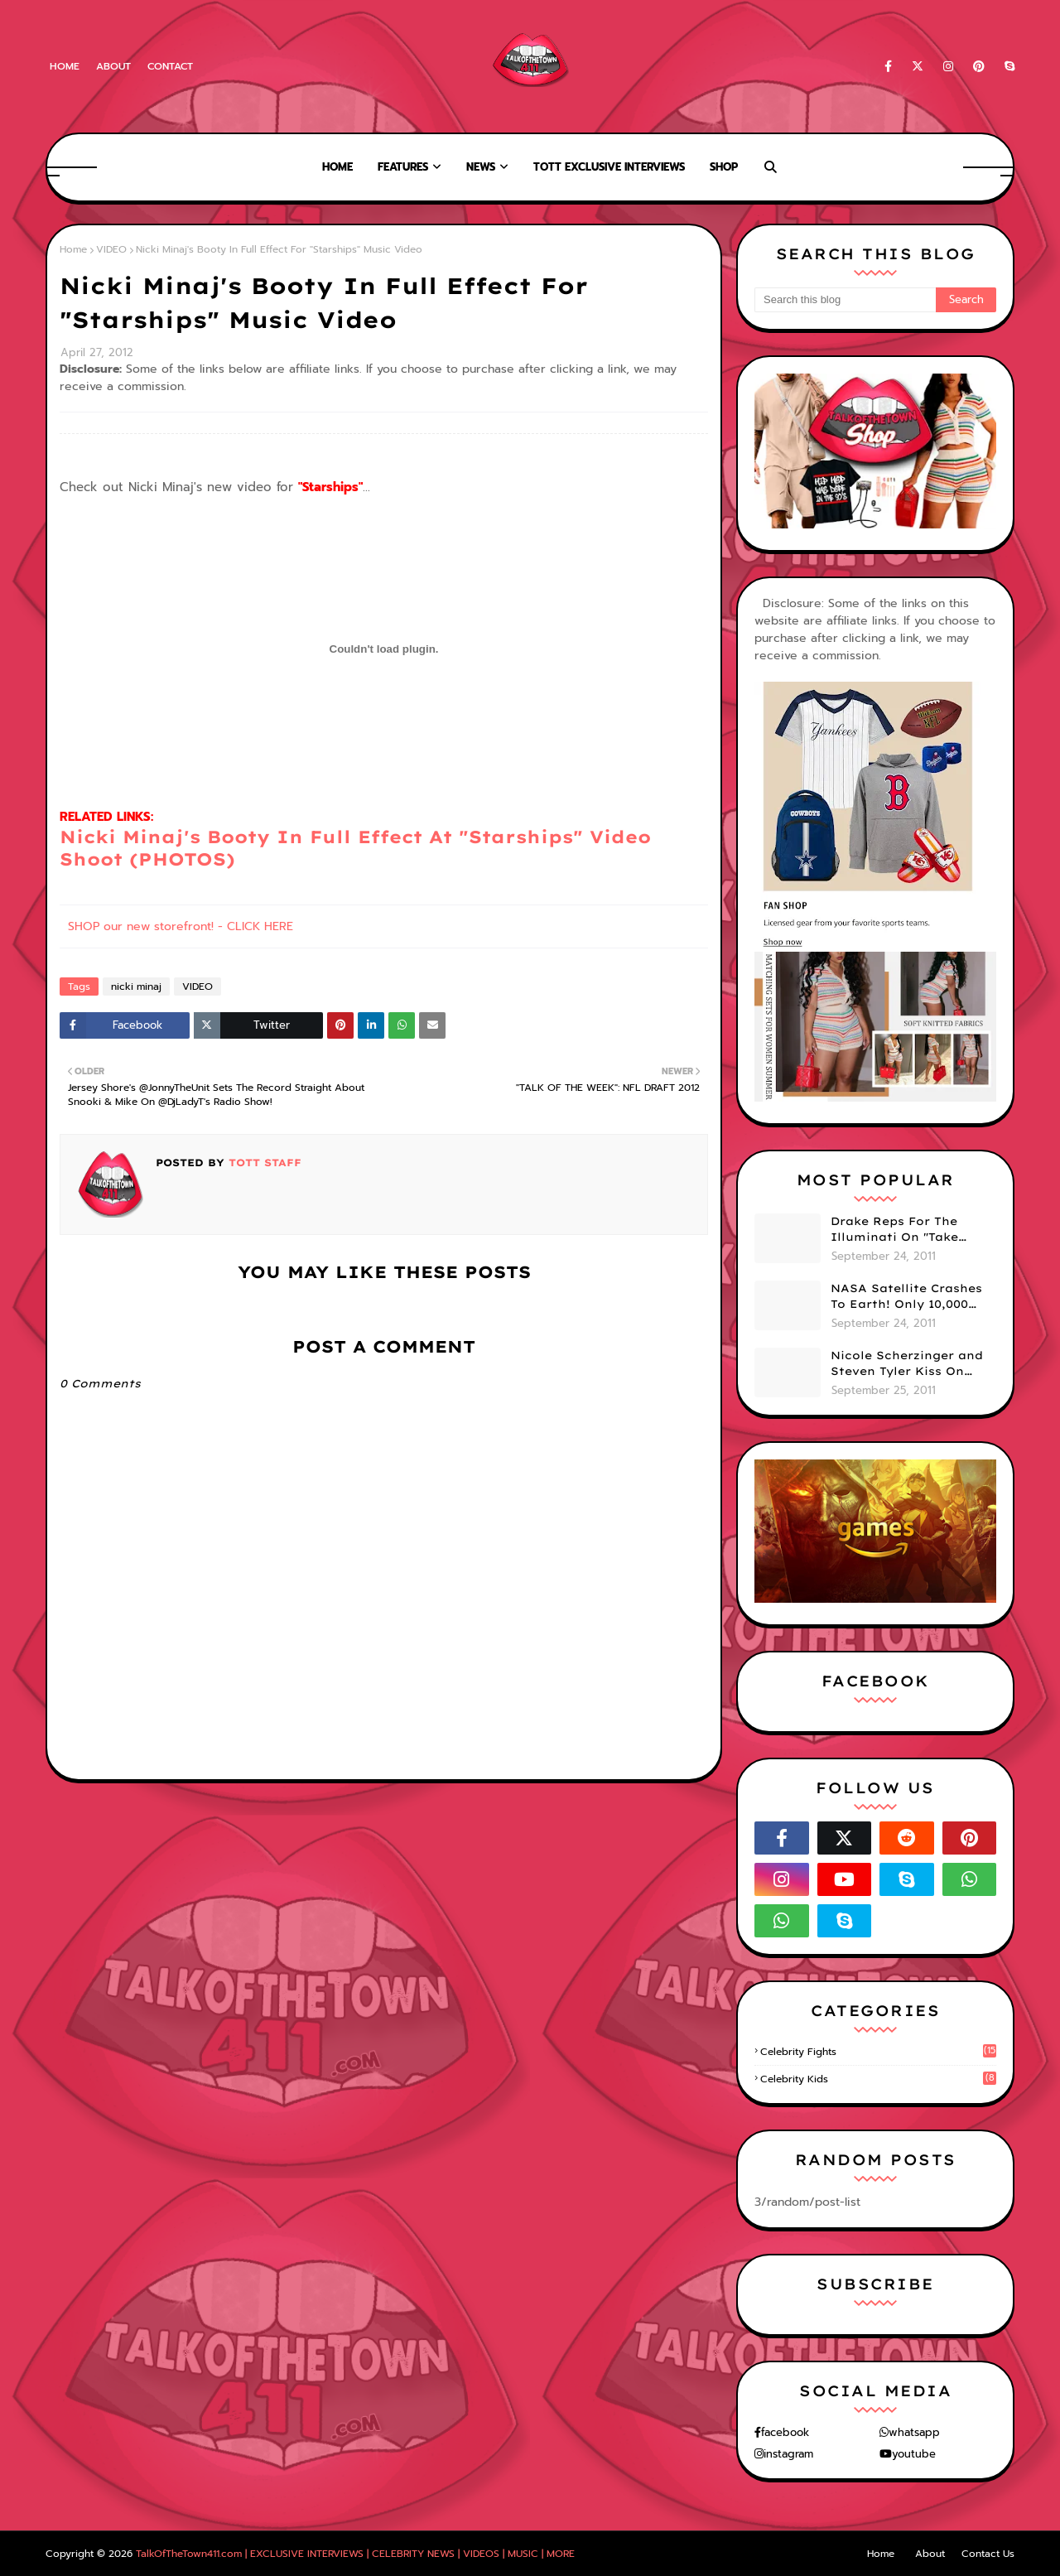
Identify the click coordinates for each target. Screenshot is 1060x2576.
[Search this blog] (845, 299)
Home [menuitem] (337, 167)
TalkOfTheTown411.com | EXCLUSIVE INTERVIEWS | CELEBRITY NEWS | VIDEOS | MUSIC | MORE (355, 2553)
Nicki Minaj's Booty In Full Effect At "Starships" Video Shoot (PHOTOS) (355, 848)
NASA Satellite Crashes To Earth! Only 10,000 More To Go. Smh (906, 1297)
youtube (914, 2454)
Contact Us (987, 2553)
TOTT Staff (262, 1162)
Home (65, 66)
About (113, 66)
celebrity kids (878, 2079)
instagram (788, 2454)
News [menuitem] (480, 167)
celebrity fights (878, 2051)
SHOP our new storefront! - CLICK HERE (180, 926)
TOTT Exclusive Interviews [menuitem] (609, 167)
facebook (785, 2432)
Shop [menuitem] (724, 167)
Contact (170, 66)
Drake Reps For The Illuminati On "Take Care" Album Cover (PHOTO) (894, 1230)
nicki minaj (136, 986)
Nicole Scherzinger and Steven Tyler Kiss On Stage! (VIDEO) (907, 1364)
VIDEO (111, 249)
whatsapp (914, 2432)
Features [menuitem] (403, 167)
